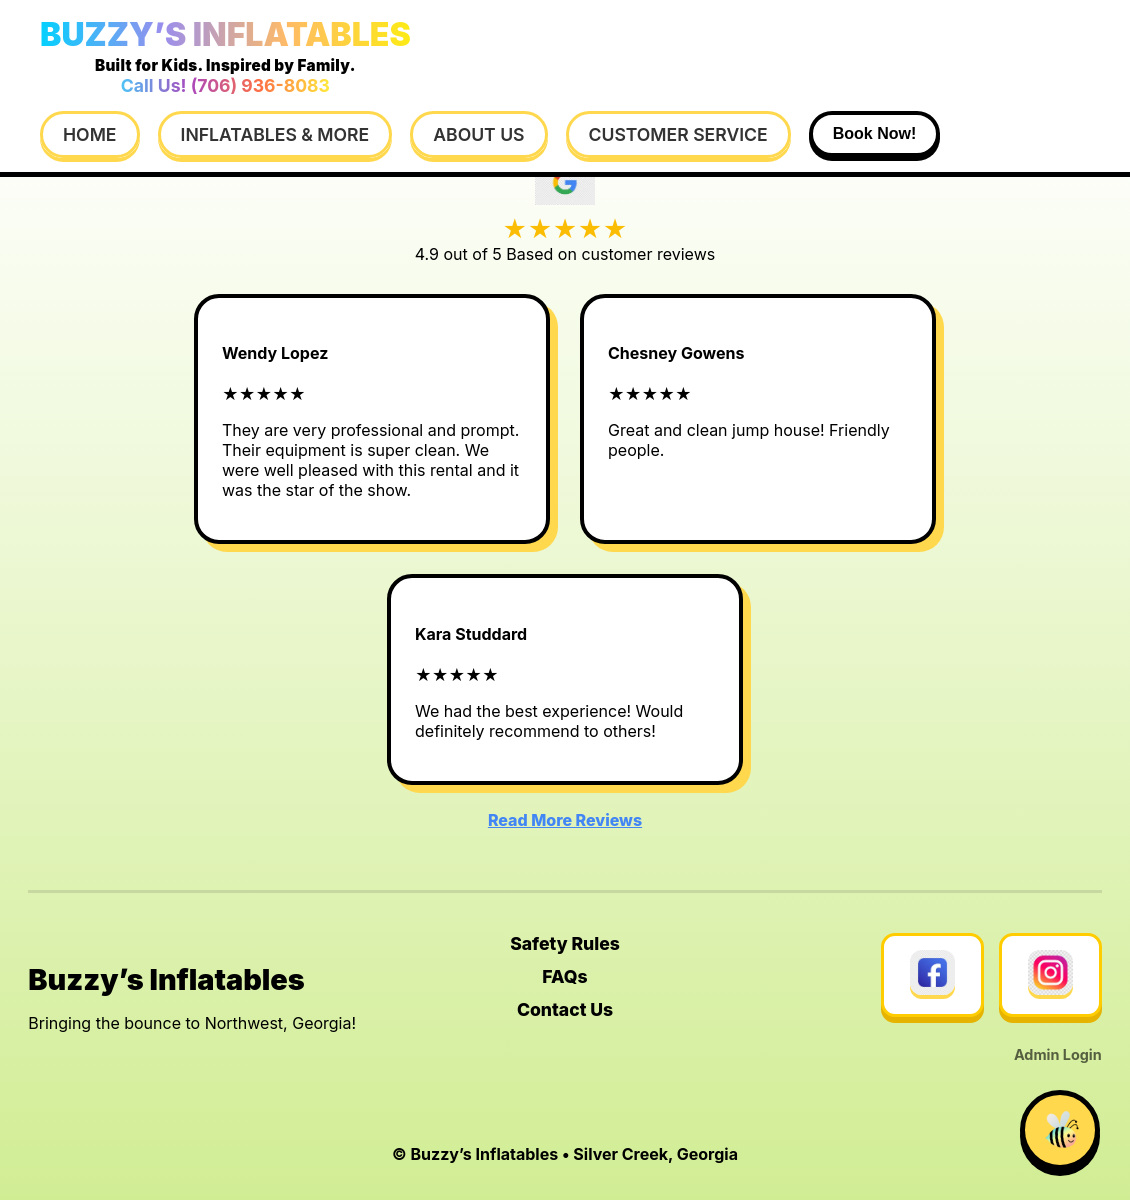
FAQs (564, 976)
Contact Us (565, 1009)
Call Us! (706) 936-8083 (225, 85)
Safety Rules (565, 943)
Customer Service (678, 134)
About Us (478, 134)
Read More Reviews (565, 820)
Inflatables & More (275, 134)
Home (90, 134)
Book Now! (875, 133)
